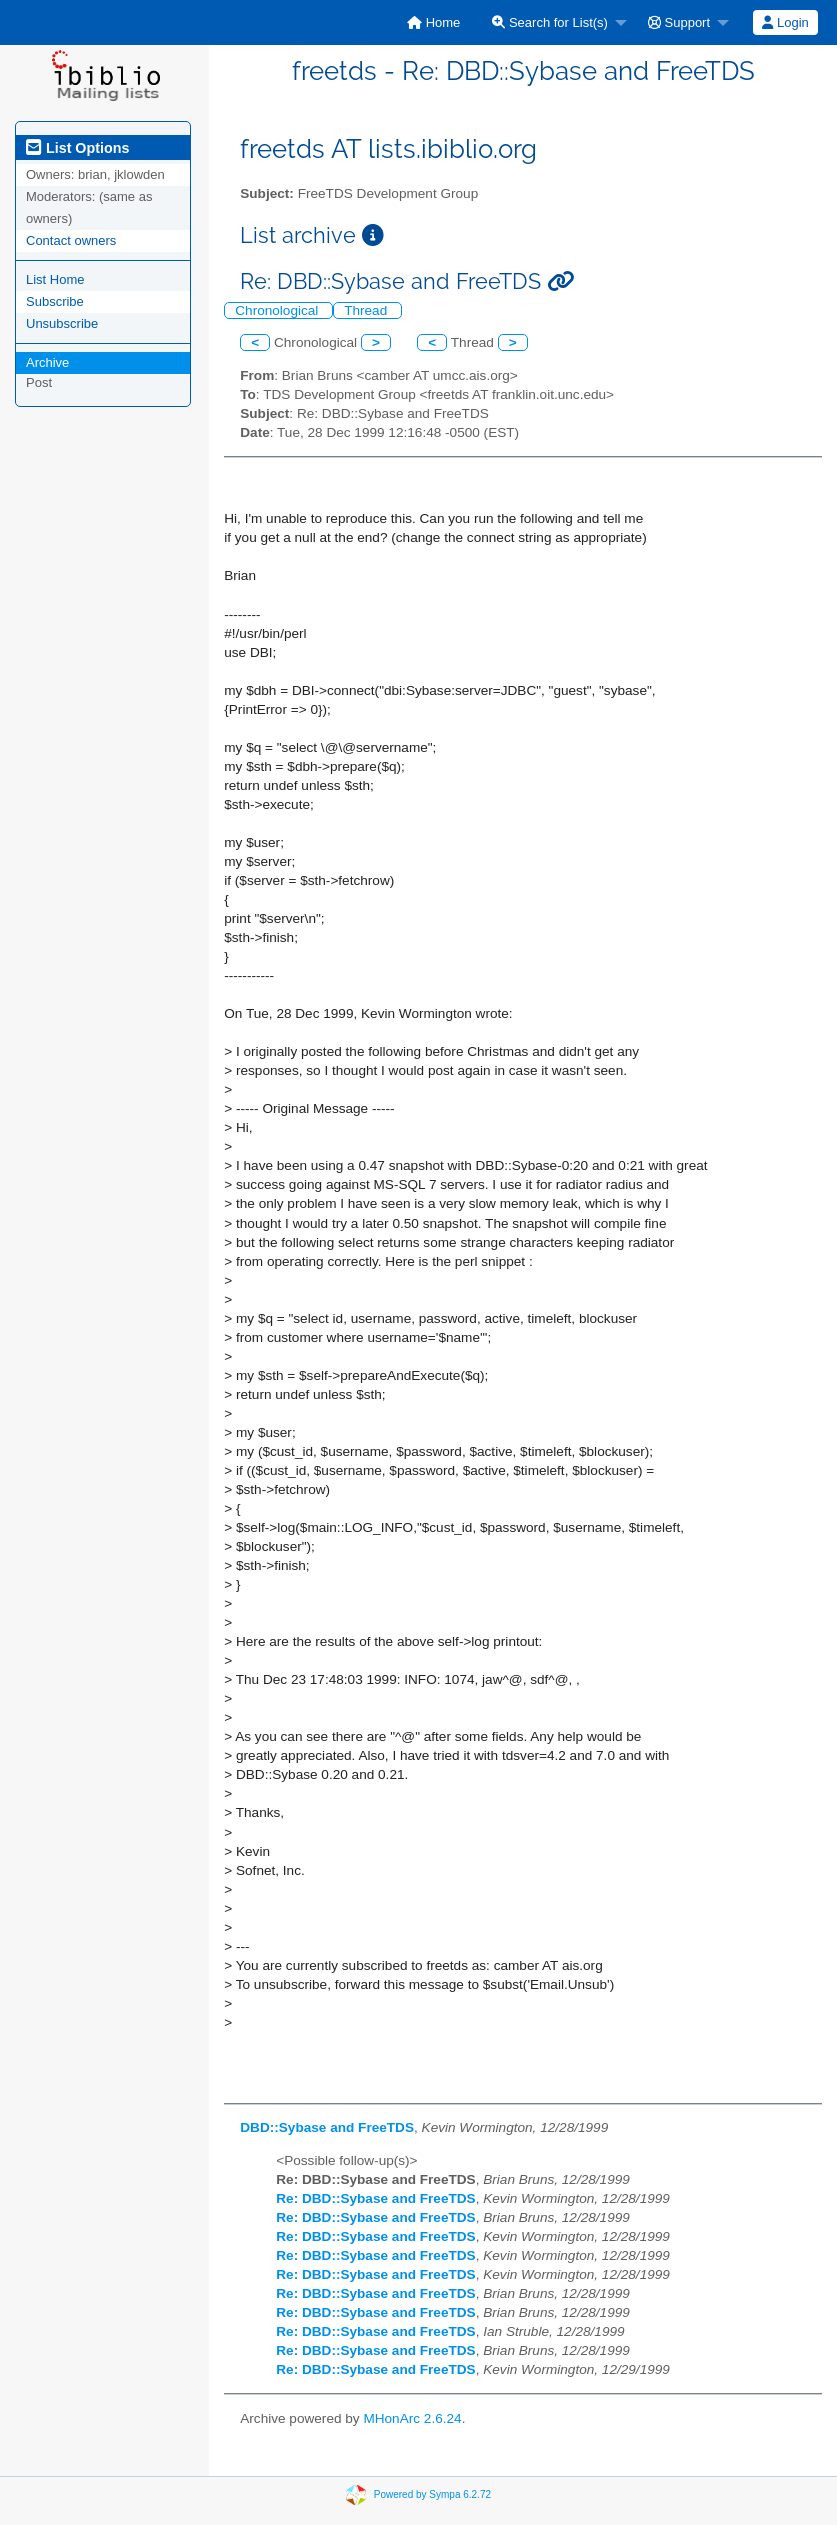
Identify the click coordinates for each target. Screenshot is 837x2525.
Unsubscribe (62, 323)
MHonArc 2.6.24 (412, 2418)
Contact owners (71, 240)
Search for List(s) (550, 22)
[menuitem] (433, 22)
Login (785, 22)
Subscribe (55, 301)
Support (679, 22)
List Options (77, 148)
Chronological (278, 310)
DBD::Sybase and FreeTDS (327, 2127)
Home (433, 22)
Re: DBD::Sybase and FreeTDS (375, 2198)
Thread (367, 310)
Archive (47, 362)
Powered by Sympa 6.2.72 (432, 2493)
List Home (55, 279)
